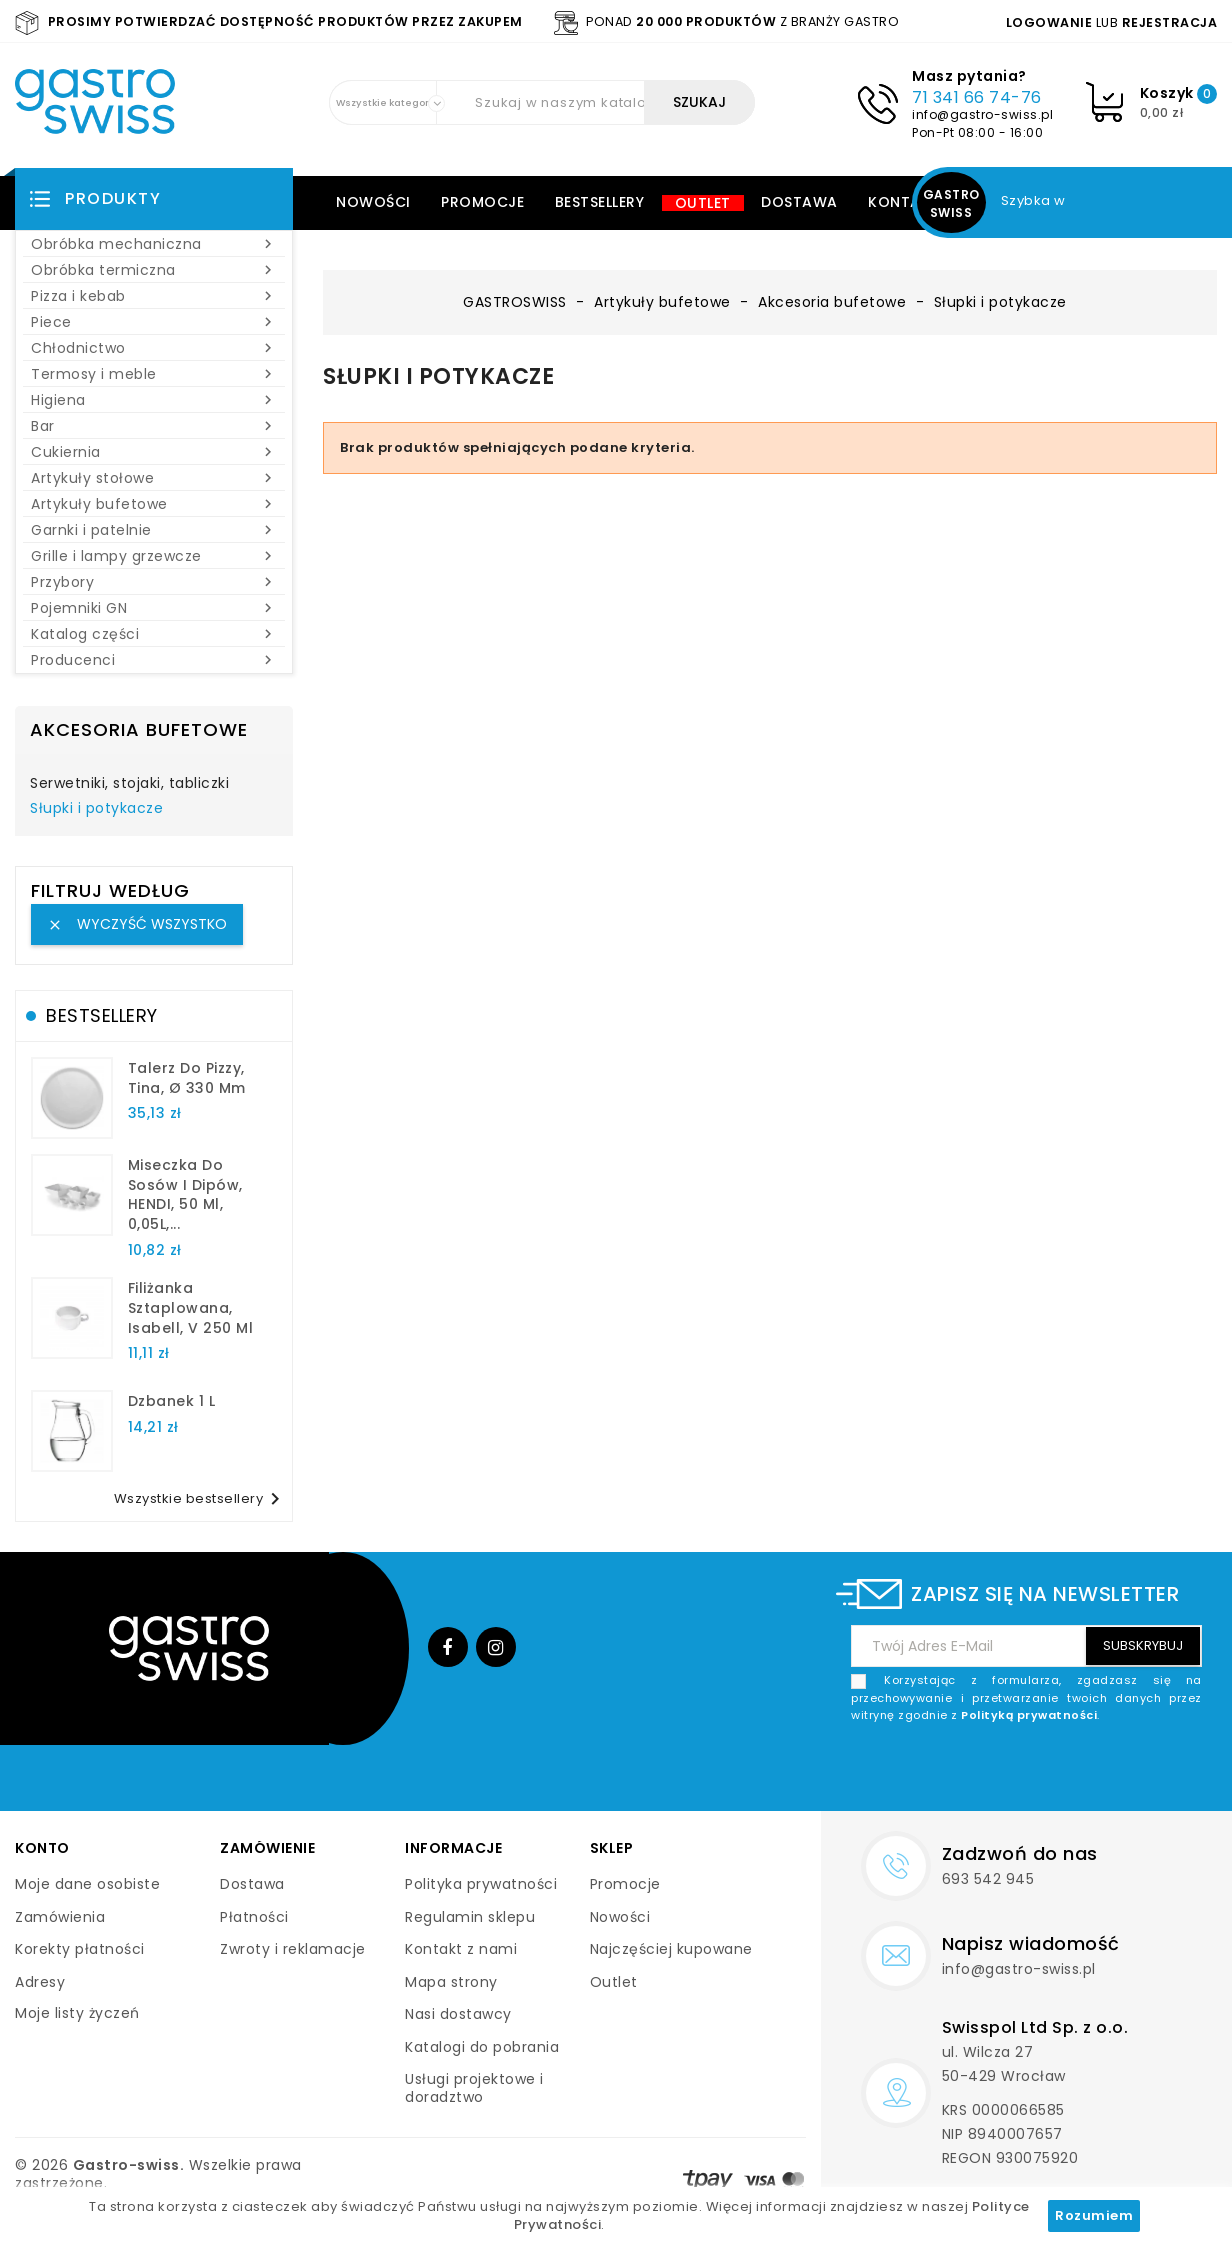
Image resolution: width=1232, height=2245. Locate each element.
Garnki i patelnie (154, 530)
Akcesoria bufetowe (139, 729)
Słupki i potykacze (96, 809)
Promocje (482, 202)
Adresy (40, 1982)
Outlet (703, 203)
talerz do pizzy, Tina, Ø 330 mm (187, 1078)
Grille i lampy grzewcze (154, 556)
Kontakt (904, 202)
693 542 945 (988, 1879)
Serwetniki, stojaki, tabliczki (129, 784)
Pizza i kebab (154, 296)
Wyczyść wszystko (137, 924)
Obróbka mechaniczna (154, 244)
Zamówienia (60, 1917)
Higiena (154, 400)
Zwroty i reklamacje (293, 1949)
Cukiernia (154, 452)
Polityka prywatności (481, 1884)
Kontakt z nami (461, 1949)
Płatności (254, 1917)
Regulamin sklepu (470, 1917)
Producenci (154, 660)
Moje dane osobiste (87, 1884)
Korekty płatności (80, 1949)
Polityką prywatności (1029, 1715)
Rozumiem (1094, 2215)
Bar (154, 426)
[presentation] (1050, 1772)
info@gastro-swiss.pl (982, 114)
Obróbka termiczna (154, 270)
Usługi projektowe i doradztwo (474, 2088)
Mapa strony (451, 1982)
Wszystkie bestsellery (201, 1499)
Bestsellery (600, 202)
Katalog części (154, 634)
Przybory (154, 582)
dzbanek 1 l (172, 1401)
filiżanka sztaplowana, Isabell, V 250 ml (191, 1308)
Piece (154, 322)
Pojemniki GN (154, 608)
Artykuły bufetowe (154, 504)
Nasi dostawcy (458, 2014)
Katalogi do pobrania (482, 2047)
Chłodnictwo (154, 348)
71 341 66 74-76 (977, 97)
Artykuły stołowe (154, 478)
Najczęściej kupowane (671, 1949)
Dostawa (799, 202)
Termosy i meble (154, 374)
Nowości (373, 202)
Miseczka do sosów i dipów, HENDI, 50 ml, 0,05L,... (185, 1194)
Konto (42, 1848)
